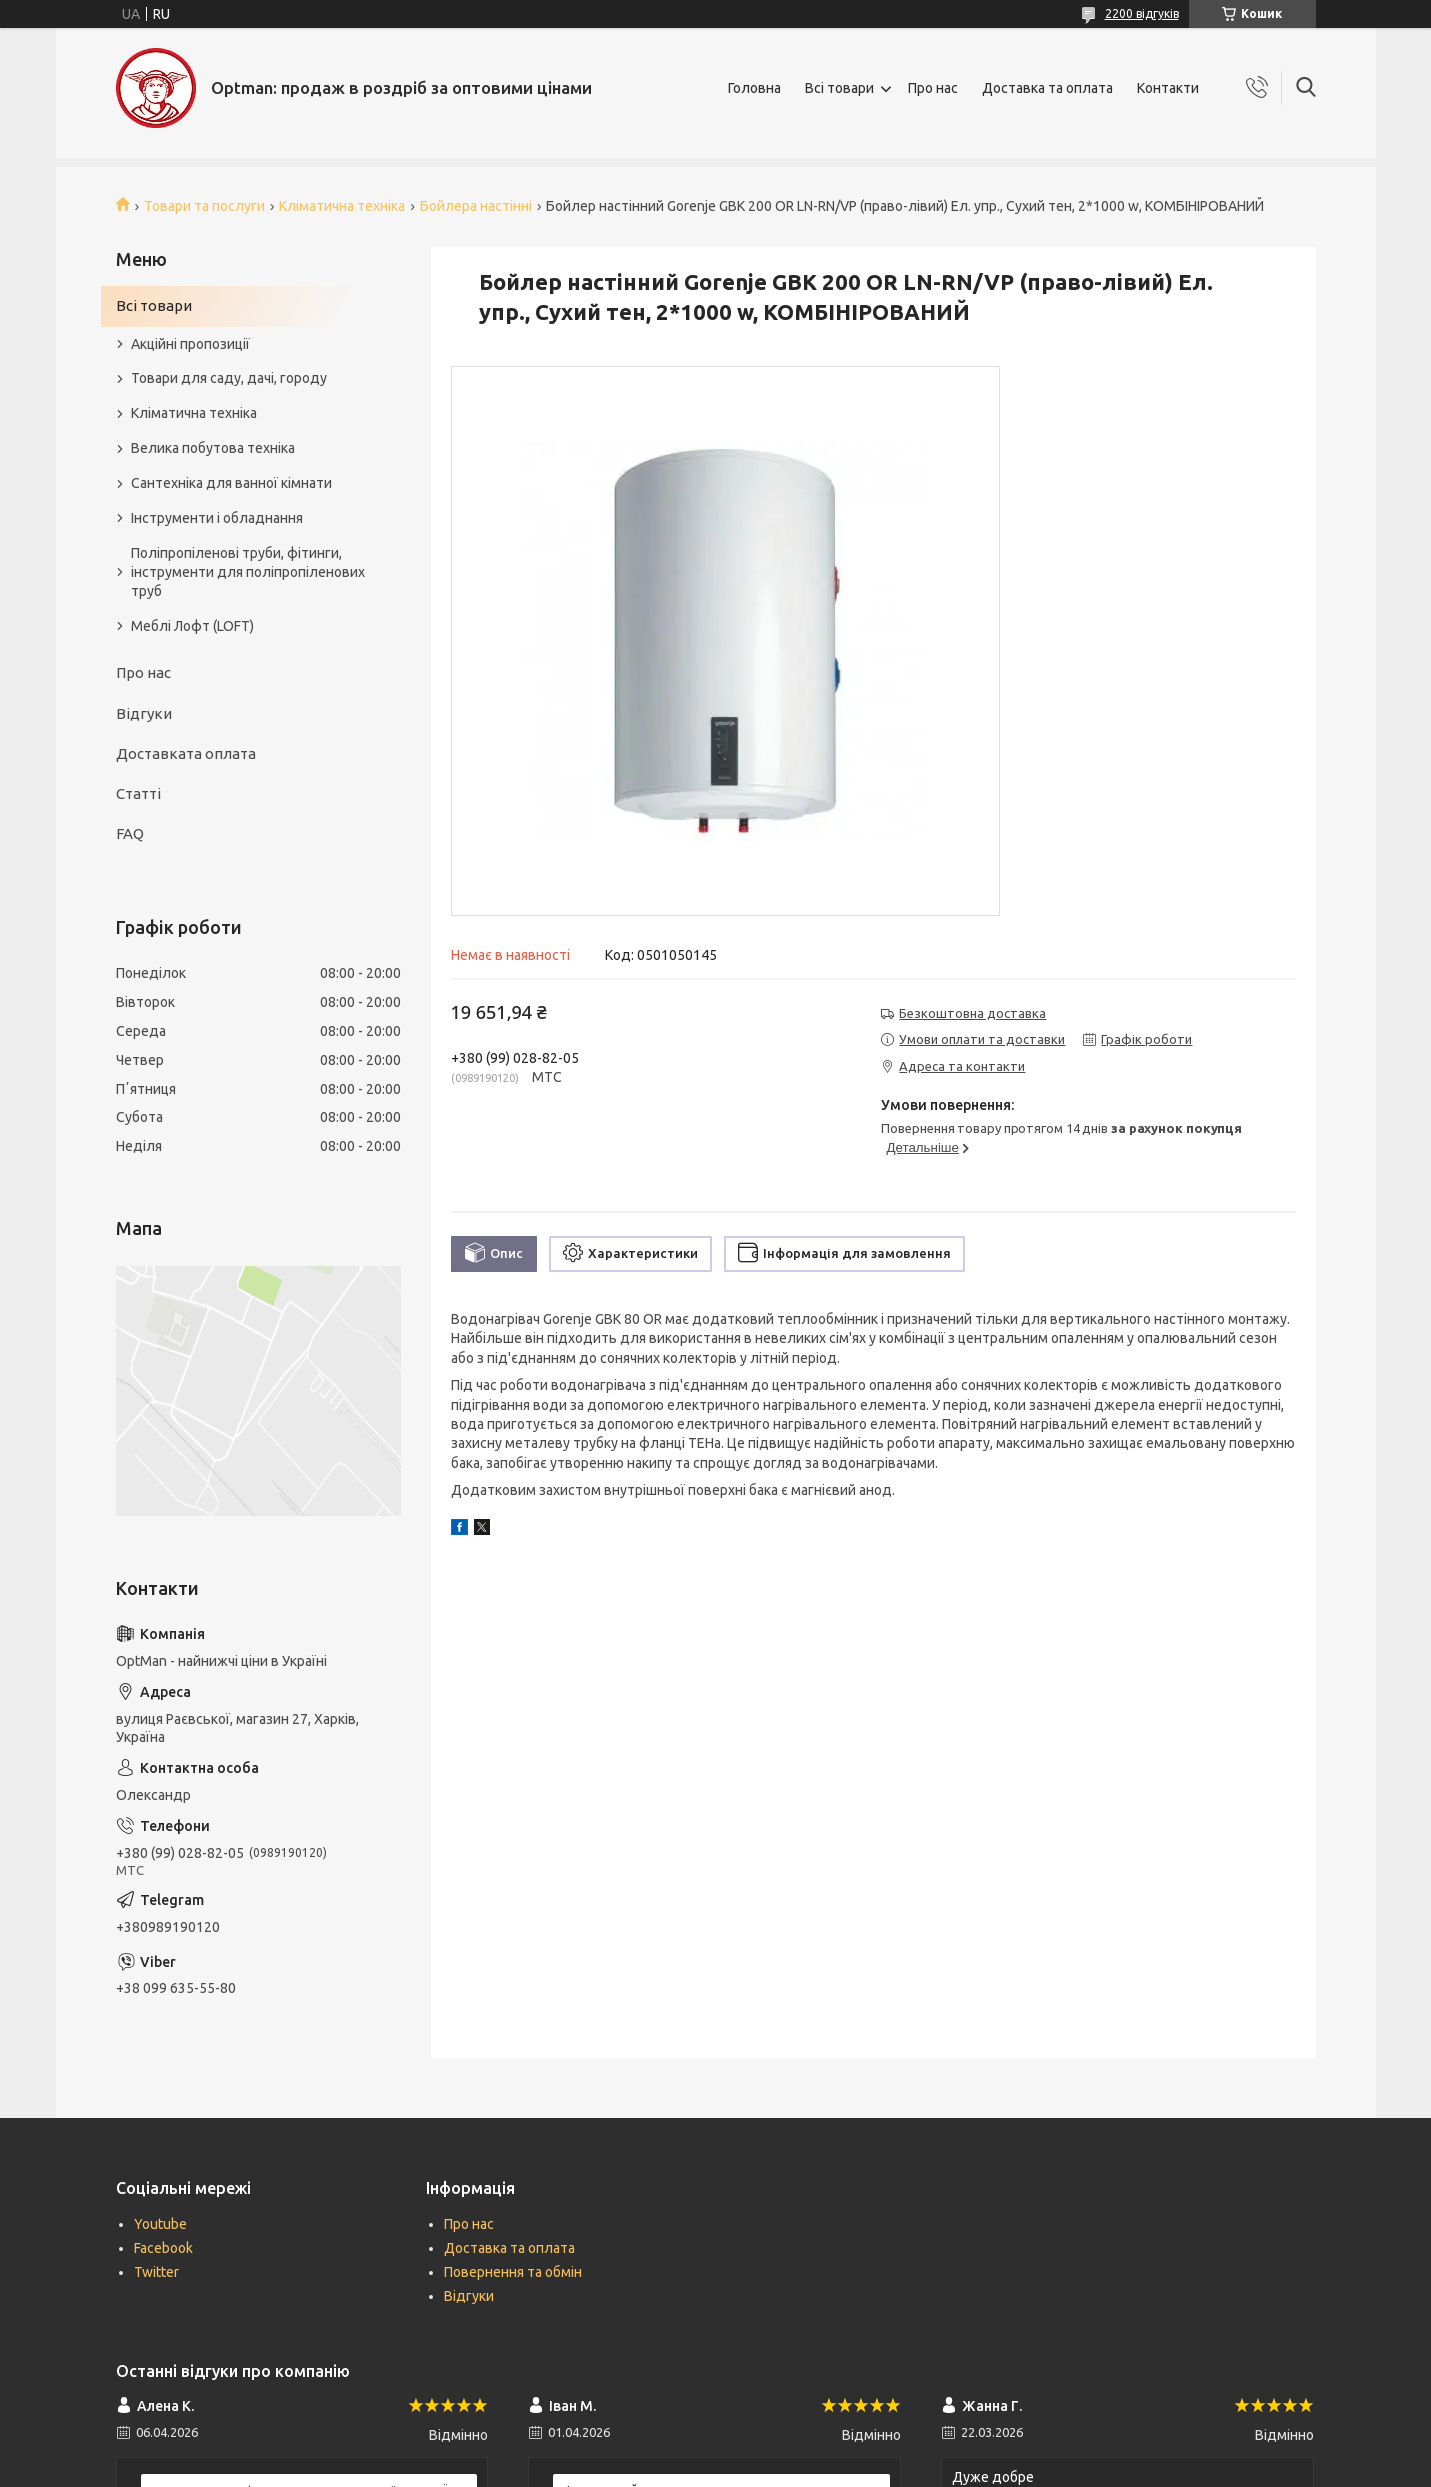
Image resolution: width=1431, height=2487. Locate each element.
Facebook (163, 2248)
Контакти (1168, 88)
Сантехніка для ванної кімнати (231, 483)
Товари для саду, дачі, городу (229, 378)
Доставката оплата (186, 753)
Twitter (156, 2272)
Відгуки (144, 713)
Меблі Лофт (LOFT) (192, 626)
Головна (754, 88)
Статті (138, 793)
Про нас (933, 88)
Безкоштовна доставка (972, 1013)
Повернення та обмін (513, 2272)
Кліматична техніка (342, 206)
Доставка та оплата (1047, 88)
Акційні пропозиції (190, 344)
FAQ (130, 833)
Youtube (160, 2224)
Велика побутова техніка (213, 448)
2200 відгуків (1142, 13)
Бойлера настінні (476, 206)
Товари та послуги (204, 206)
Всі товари (839, 88)
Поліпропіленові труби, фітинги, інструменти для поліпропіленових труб (248, 572)
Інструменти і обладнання (217, 518)
